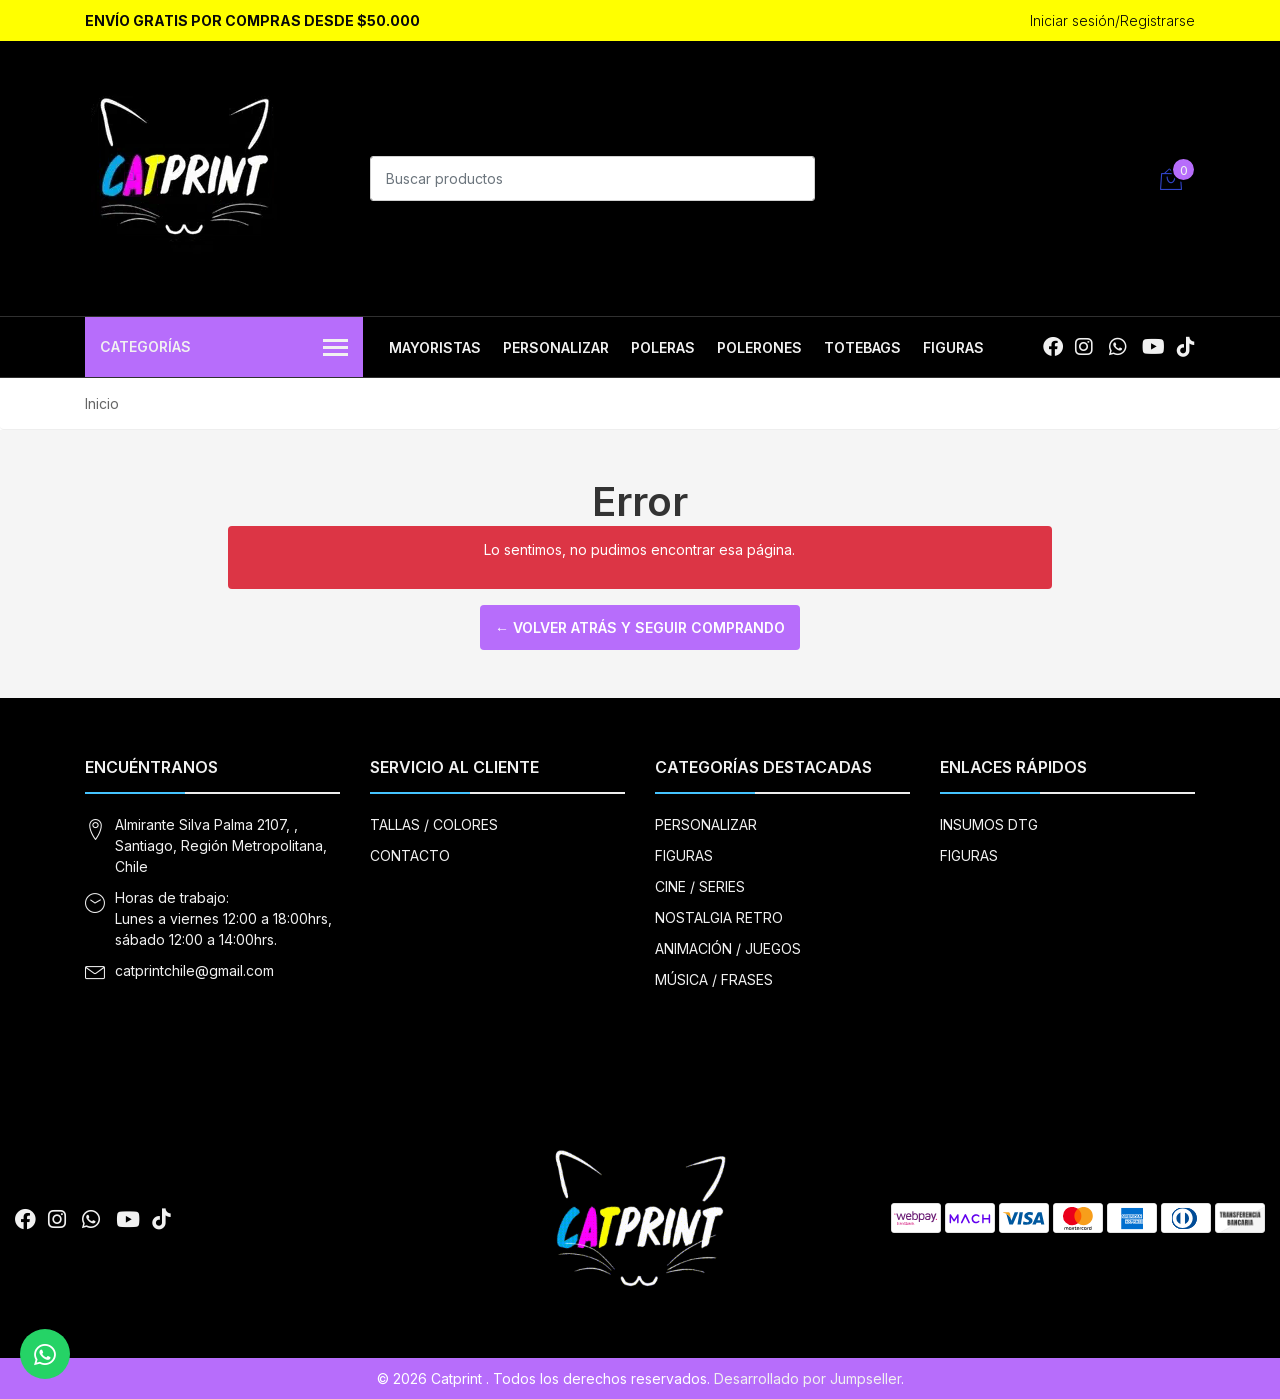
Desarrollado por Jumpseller (807, 1378)
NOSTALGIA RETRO (719, 917)
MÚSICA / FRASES (714, 979)
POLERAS (663, 347)
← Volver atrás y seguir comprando (640, 627)
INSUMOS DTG (989, 824)
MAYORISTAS (435, 347)
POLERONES (759, 347)
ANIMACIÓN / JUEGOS (728, 948)
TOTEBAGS (862, 347)
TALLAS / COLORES (434, 824)
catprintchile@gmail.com (194, 970)
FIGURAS (953, 347)
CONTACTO (410, 855)
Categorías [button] (224, 348)
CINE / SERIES (700, 886)
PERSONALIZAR (556, 347)
